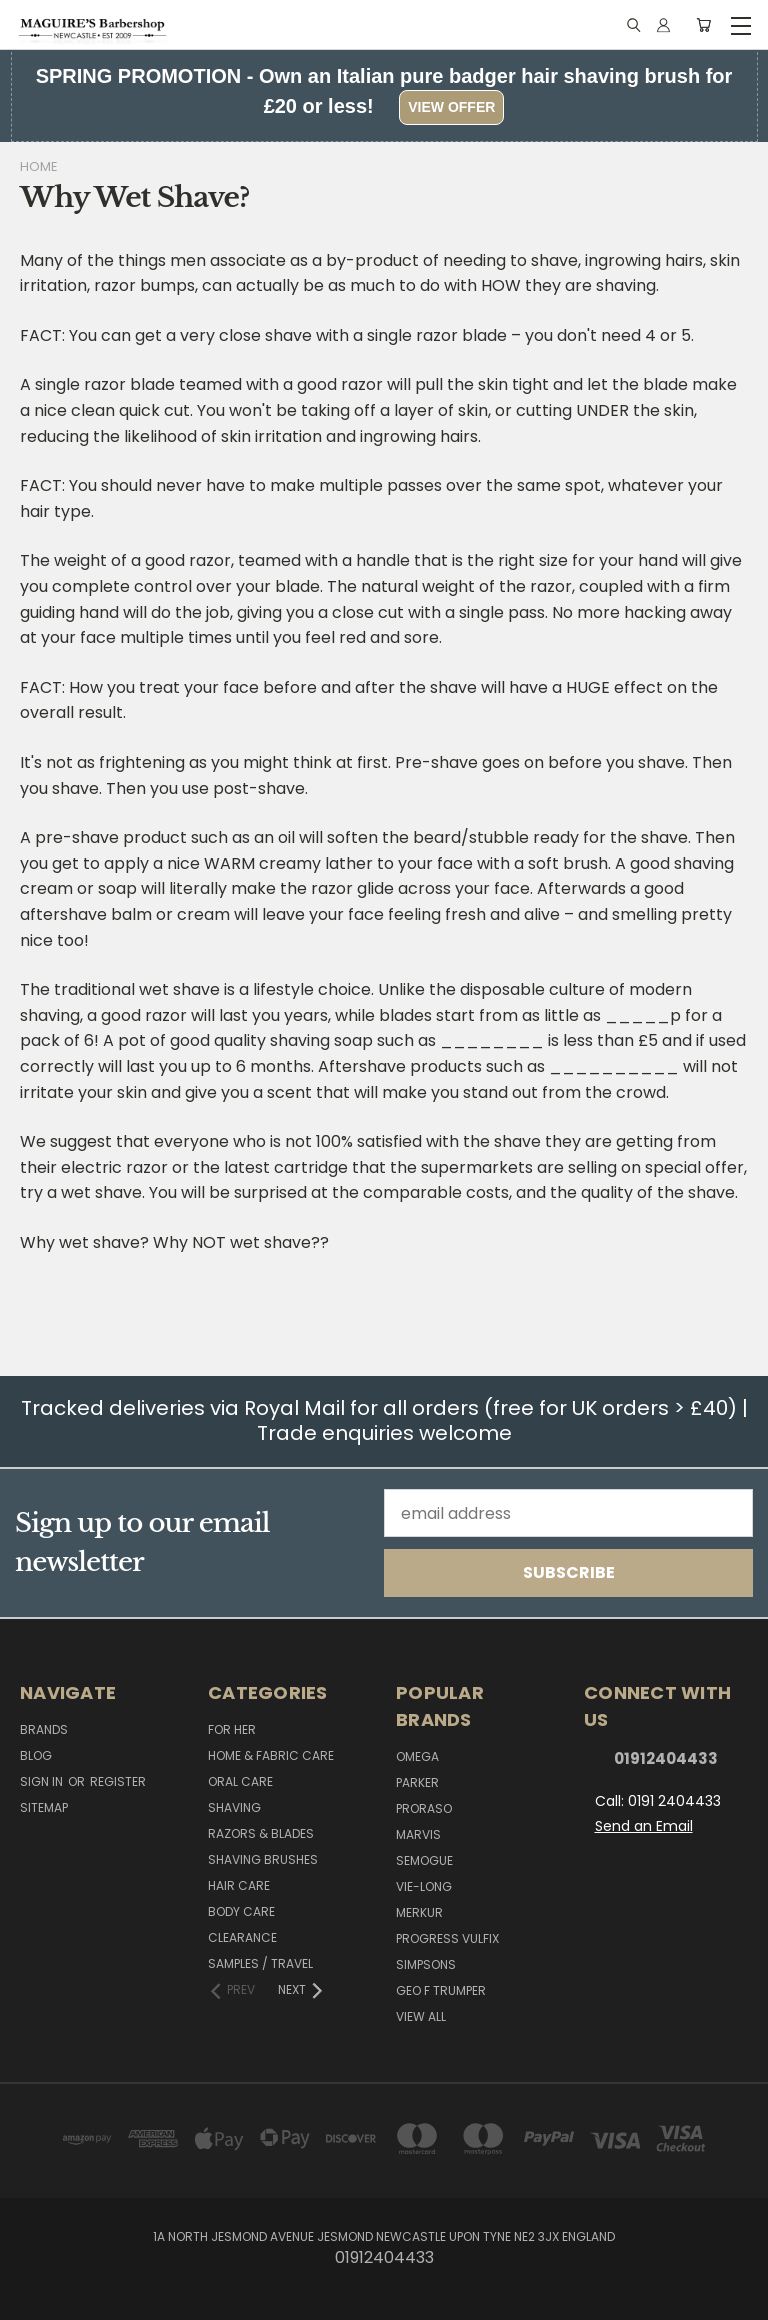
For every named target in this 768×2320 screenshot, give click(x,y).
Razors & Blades (261, 1833)
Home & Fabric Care (271, 1755)
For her (232, 1729)
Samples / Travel (260, 1963)
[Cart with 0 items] (703, 25)
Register (118, 1781)
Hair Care (239, 1885)
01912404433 (666, 1758)
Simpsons (426, 1964)
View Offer (451, 107)
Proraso (424, 1808)
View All (421, 2016)
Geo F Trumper (441, 1990)
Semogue (424, 1860)
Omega (417, 1756)
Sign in (43, 1781)
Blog (36, 1755)
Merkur (419, 1912)
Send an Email (644, 1826)
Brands (44, 1729)
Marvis (418, 1834)
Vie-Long (424, 1886)
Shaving (234, 1807)
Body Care (241, 1911)
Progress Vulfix (447, 1938)
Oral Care (240, 1781)
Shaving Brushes (263, 1859)
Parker (417, 1782)
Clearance (242, 1937)
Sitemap (44, 1807)
